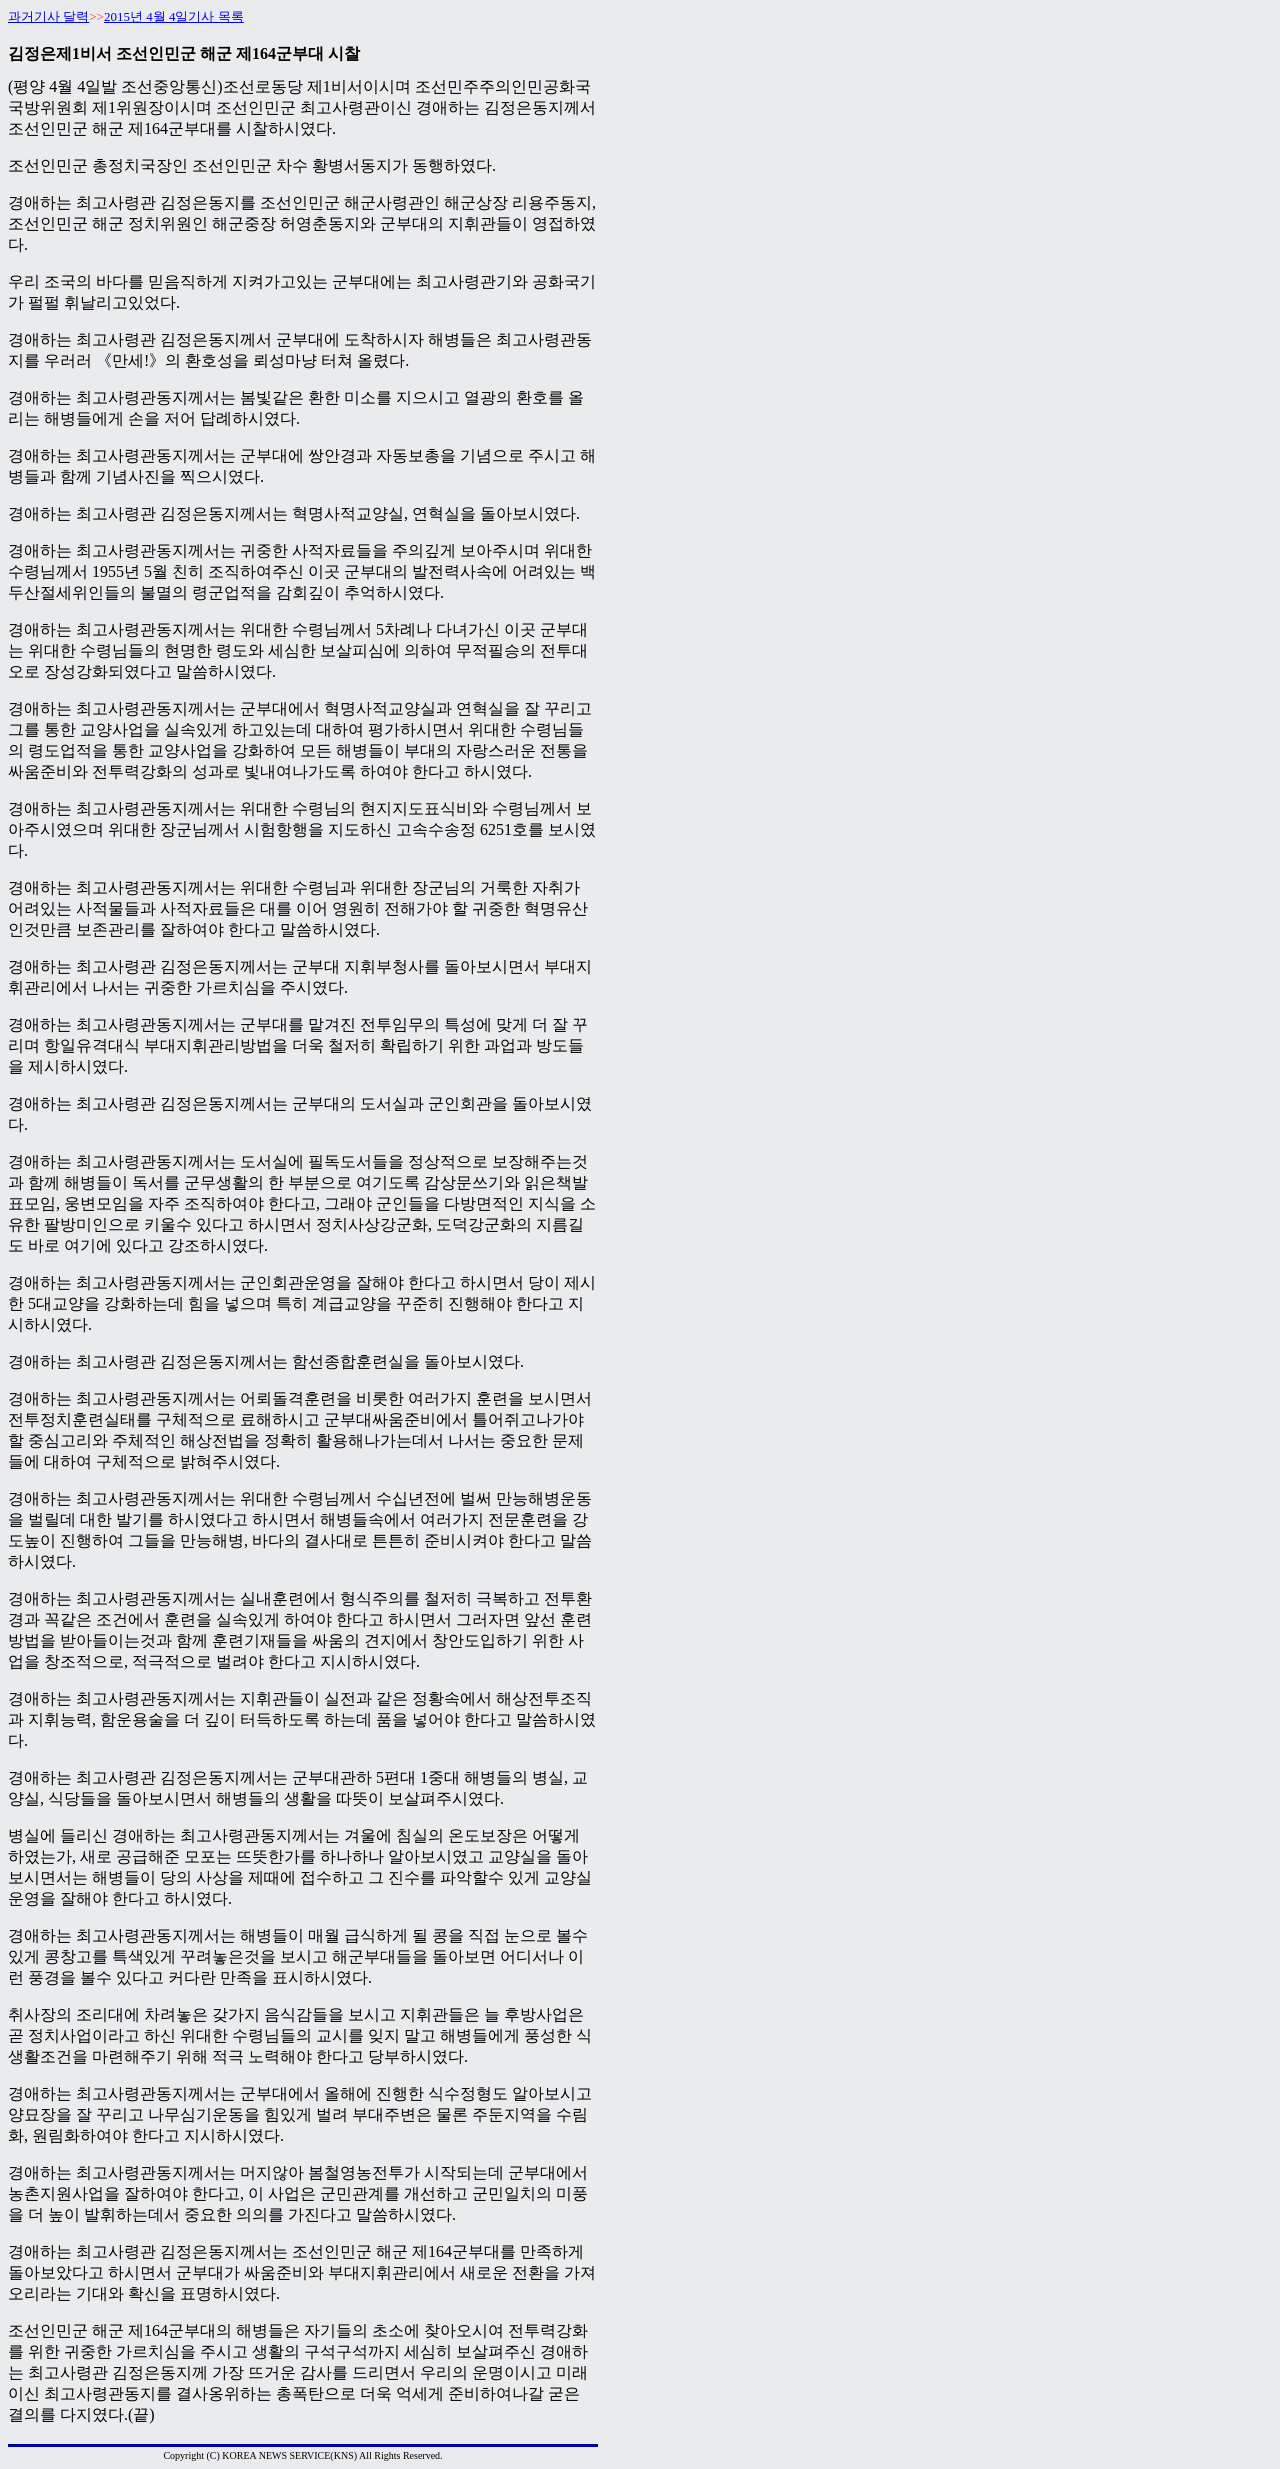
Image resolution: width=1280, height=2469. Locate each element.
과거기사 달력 (48, 16)
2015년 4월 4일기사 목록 (174, 16)
